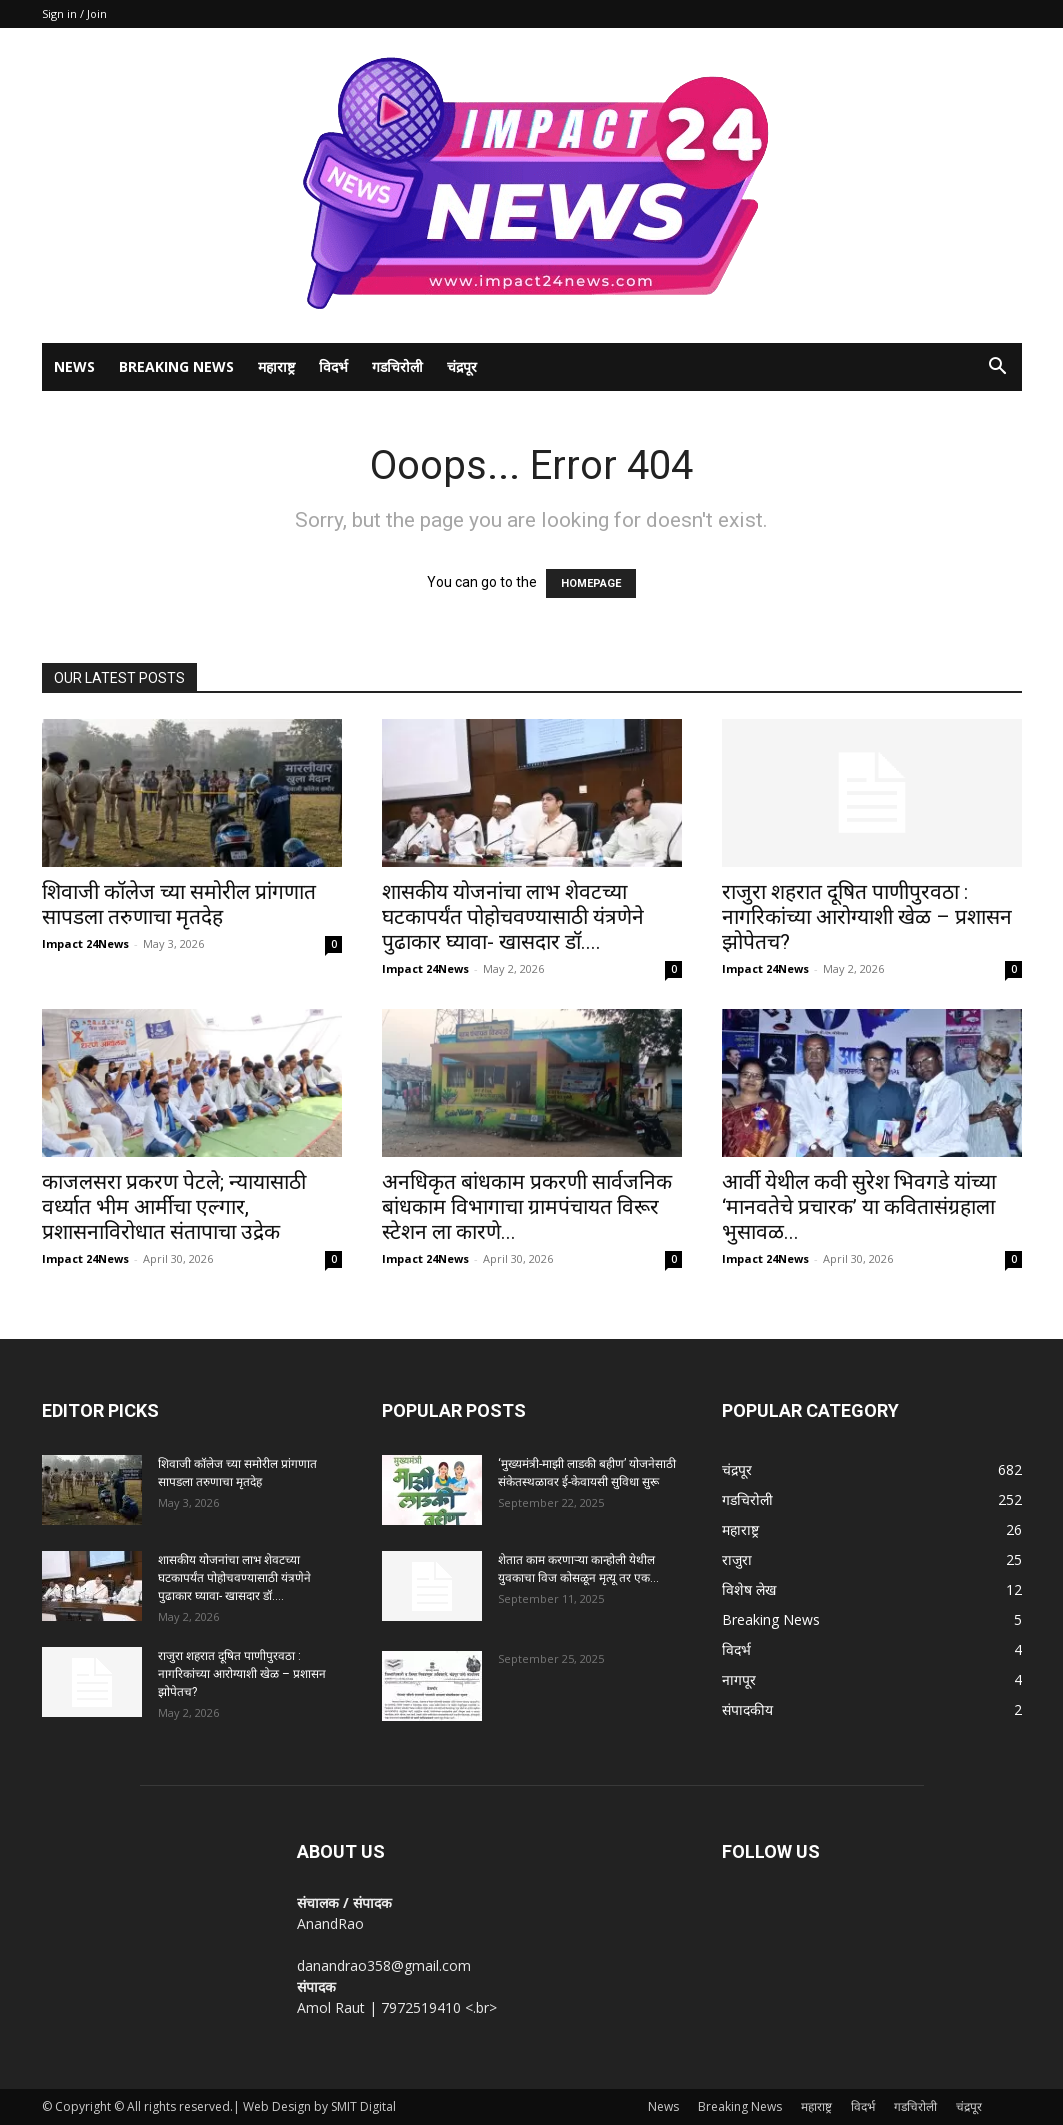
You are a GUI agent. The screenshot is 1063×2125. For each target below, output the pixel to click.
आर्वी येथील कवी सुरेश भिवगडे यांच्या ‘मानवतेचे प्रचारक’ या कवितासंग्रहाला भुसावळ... (859, 1207)
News (74, 366)
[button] (998, 368)
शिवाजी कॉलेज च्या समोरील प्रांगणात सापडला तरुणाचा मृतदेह (179, 904)
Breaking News (176, 366)
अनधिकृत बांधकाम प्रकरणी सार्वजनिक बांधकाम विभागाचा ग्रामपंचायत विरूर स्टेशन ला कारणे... (527, 1207)
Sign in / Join (74, 13)
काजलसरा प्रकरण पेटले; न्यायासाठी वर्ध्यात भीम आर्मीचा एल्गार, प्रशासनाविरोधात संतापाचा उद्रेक (174, 1207)
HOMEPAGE (591, 583)
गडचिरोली (397, 366)
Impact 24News (85, 943)
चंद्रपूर (462, 366)
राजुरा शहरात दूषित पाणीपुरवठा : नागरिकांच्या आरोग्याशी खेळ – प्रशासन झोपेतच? (867, 917)
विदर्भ (333, 366)
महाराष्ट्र (276, 366)
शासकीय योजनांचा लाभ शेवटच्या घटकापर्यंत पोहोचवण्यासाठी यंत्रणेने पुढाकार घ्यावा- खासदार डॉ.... (513, 917)
